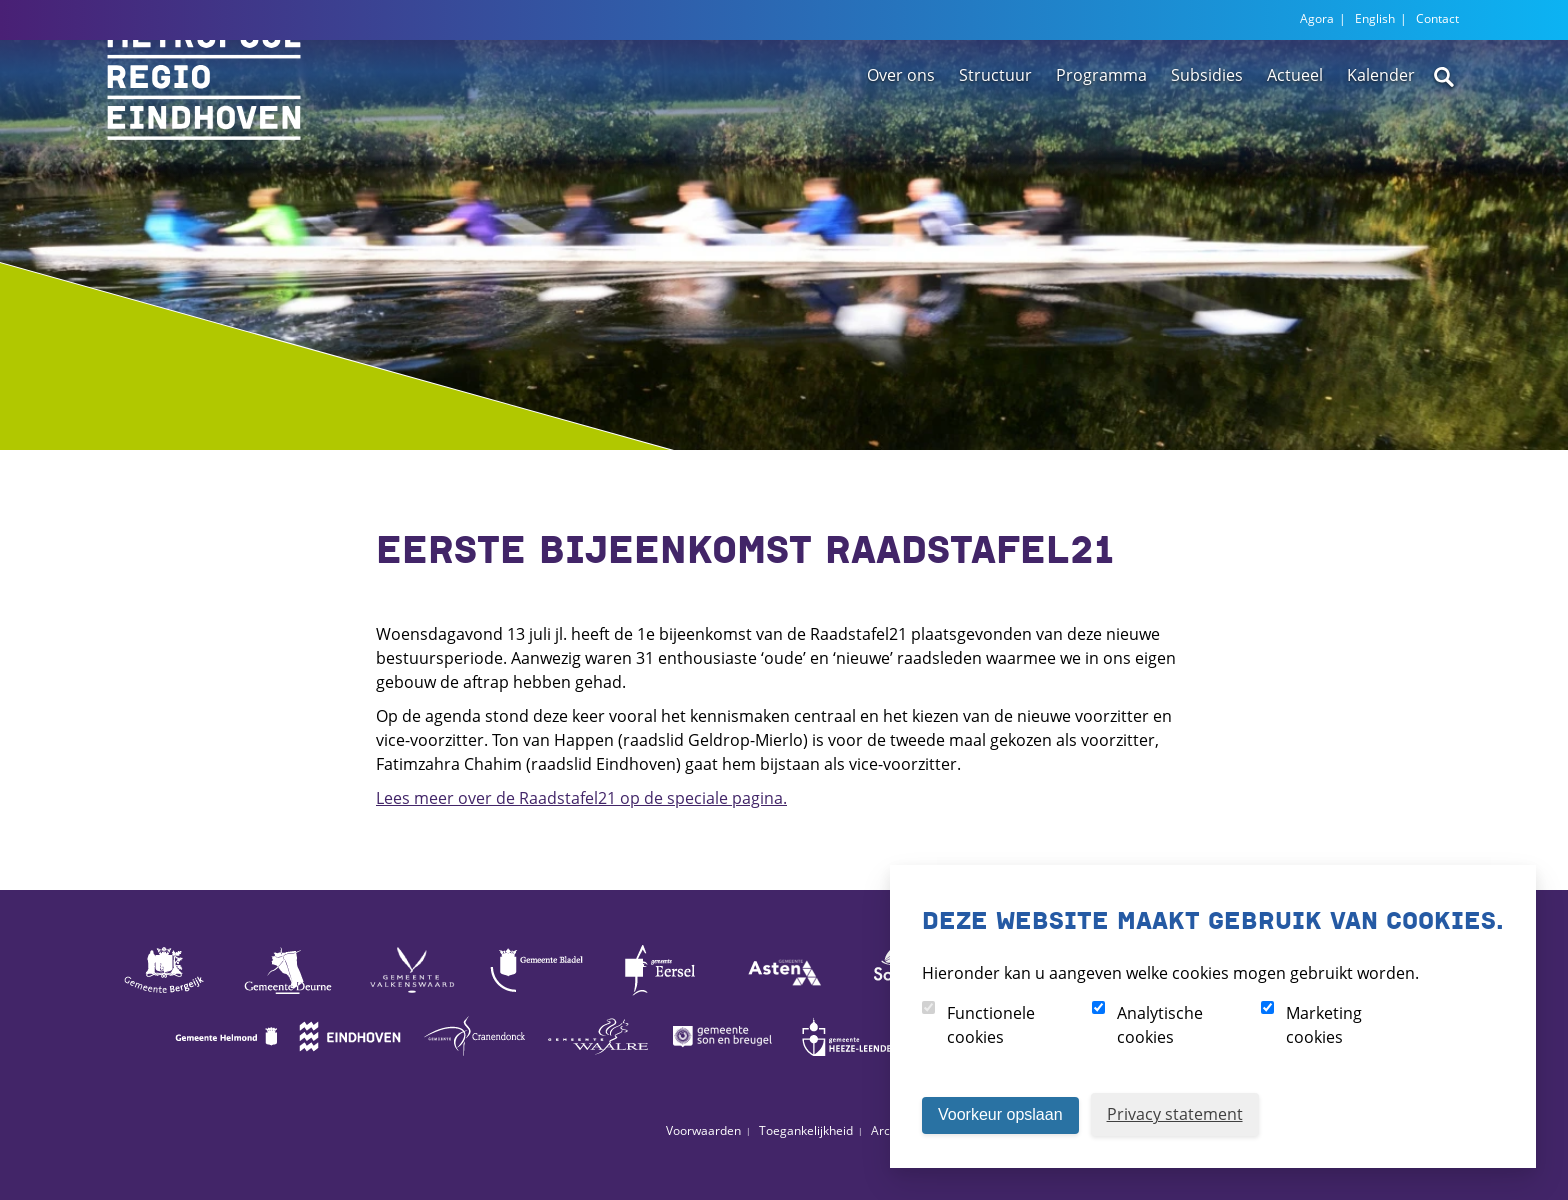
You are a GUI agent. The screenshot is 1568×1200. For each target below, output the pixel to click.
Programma (1101, 133)
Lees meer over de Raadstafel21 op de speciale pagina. (581, 798)
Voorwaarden (703, 1130)
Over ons (901, 133)
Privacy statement (1175, 1114)
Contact (1437, 18)
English (1375, 18)
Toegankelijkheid (806, 1130)
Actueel (1295, 133)
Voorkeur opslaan (1000, 1114)
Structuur (995, 133)
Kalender (1381, 133)
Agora (1317, 18)
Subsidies (1207, 133)
